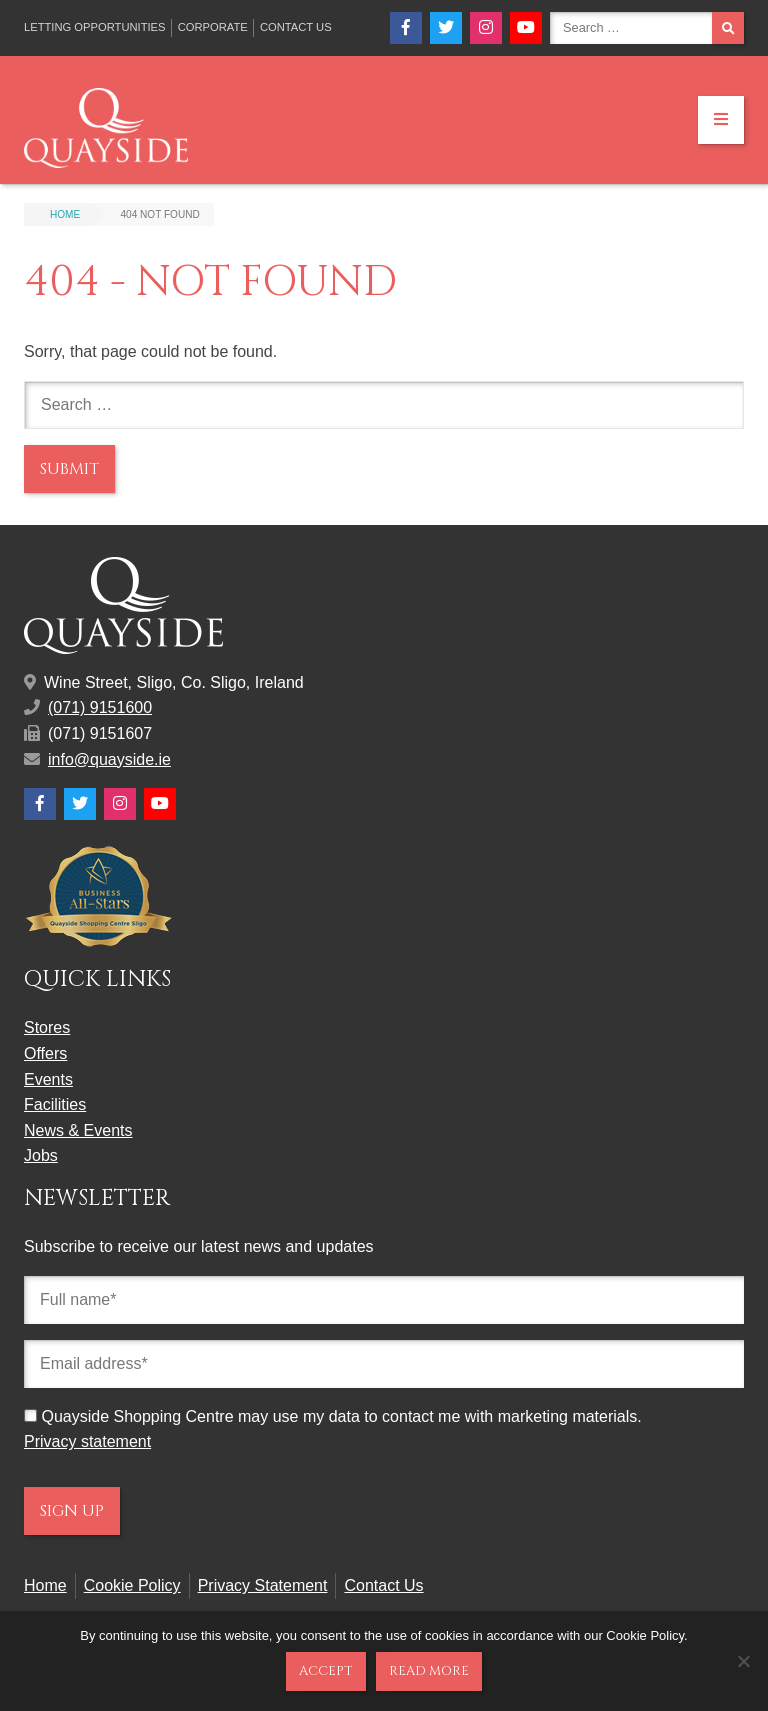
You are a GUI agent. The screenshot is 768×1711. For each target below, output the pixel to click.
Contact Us (296, 27)
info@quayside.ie (109, 759)
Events (48, 1079)
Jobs (41, 1155)
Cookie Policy (132, 1585)
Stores (47, 1027)
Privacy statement (87, 1441)
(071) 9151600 (100, 707)
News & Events (78, 1130)
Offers (45, 1053)
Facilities (55, 1104)
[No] (743, 1661)
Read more (429, 1671)
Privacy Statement (263, 1585)
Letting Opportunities (95, 27)
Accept (326, 1671)
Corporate (213, 27)
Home (45, 1585)
